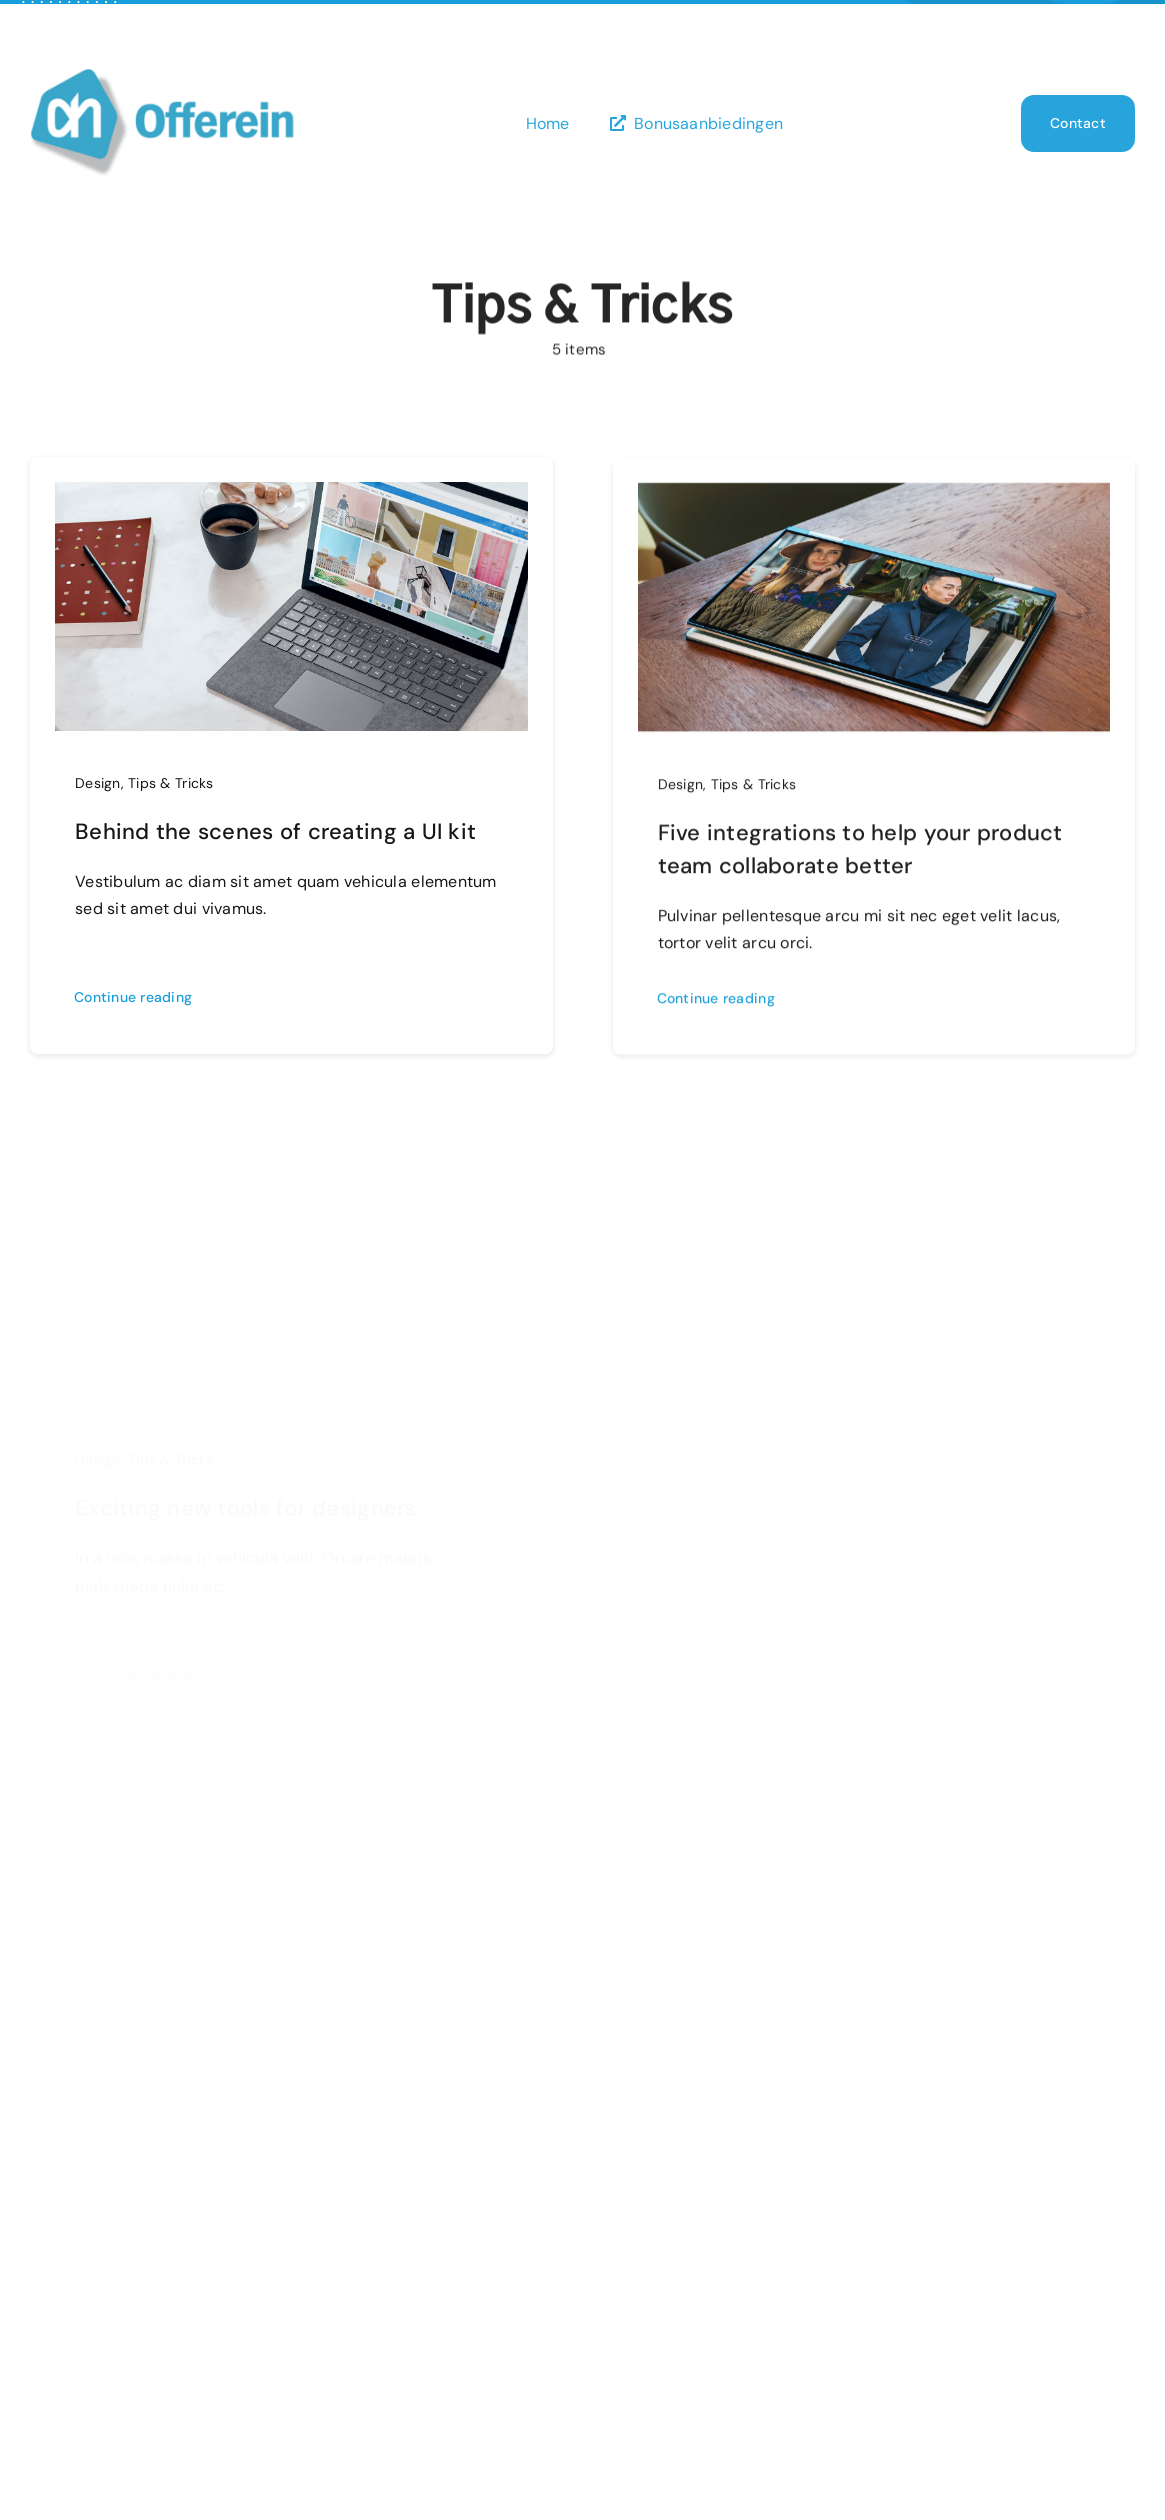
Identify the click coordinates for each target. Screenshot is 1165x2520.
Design (98, 783)
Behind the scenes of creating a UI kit (275, 831)
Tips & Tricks (171, 783)
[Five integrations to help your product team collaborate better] (874, 504)
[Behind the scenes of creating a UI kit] (291, 497)
